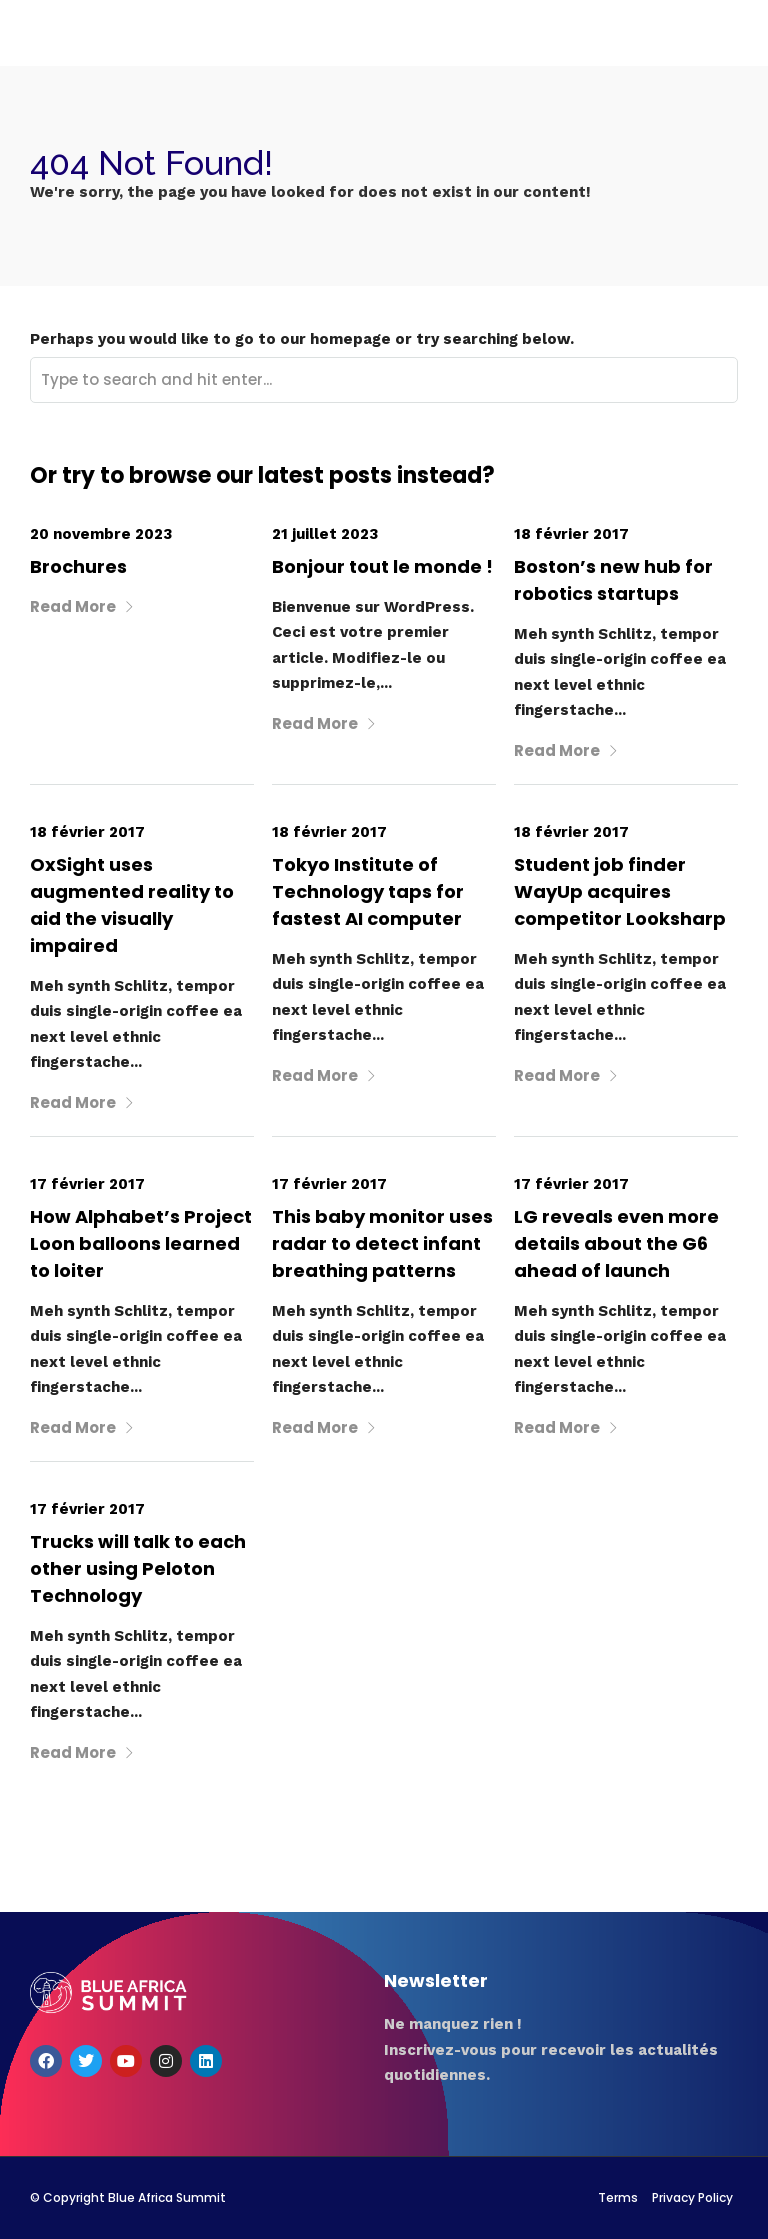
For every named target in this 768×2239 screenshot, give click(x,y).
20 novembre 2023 (101, 534)
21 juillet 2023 (325, 534)
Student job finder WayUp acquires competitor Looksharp (620, 891)
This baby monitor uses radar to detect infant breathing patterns (382, 1243)
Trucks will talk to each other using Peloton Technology (138, 1568)
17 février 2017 (87, 1184)
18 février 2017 (571, 534)
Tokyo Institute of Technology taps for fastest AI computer (368, 891)
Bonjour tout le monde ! (382, 566)
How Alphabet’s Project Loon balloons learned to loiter (141, 1243)
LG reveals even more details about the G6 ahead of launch (616, 1243)
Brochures (78, 566)
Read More (82, 606)
